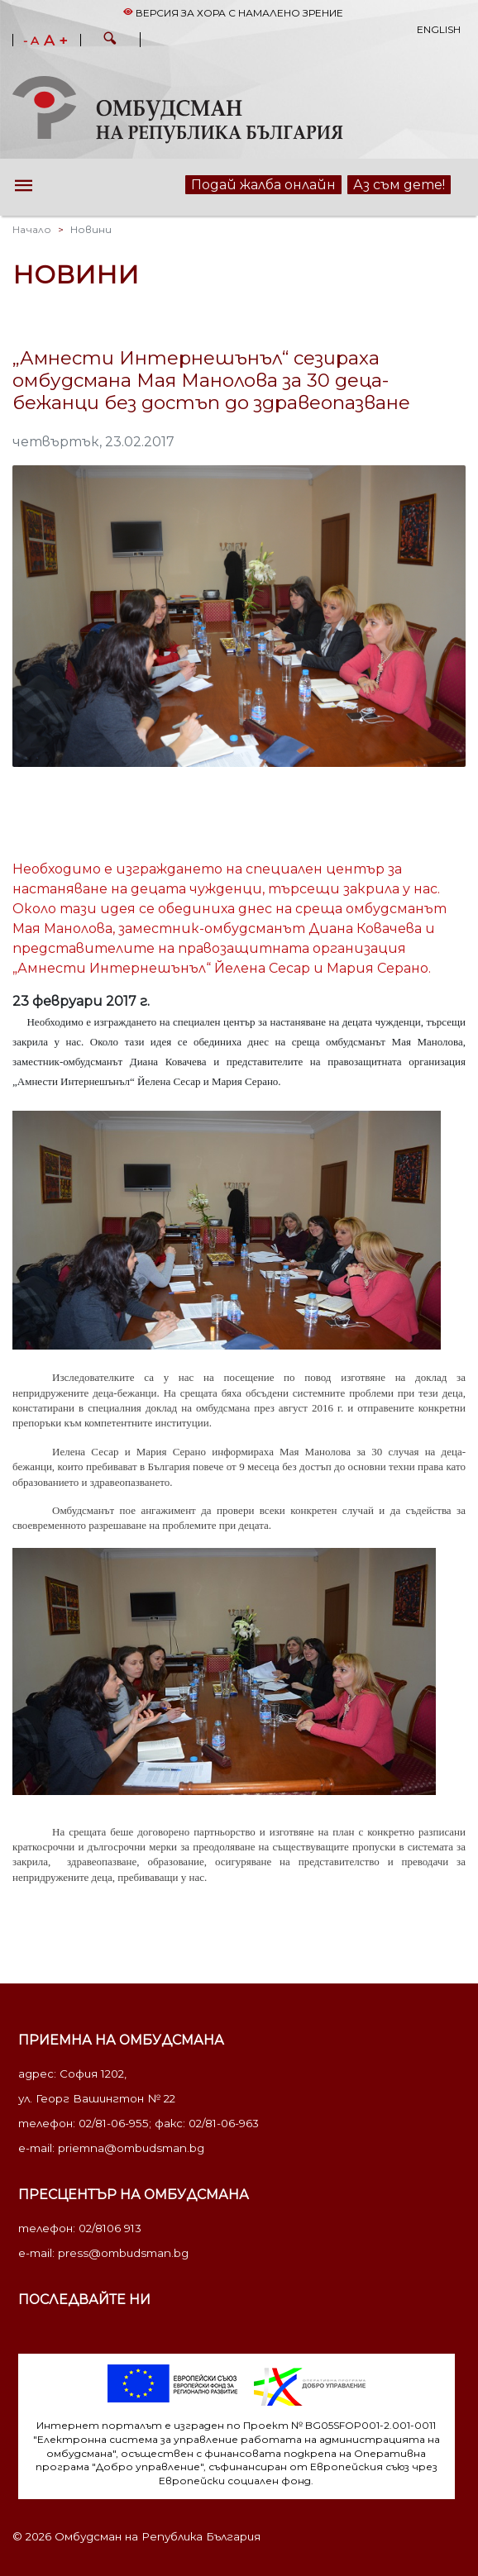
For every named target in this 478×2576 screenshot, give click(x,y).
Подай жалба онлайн (263, 185)
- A (31, 41)
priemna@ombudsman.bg (131, 2148)
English (439, 29)
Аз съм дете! (399, 185)
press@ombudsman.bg (123, 2252)
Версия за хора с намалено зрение (233, 13)
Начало (31, 229)
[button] (110, 40)
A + (56, 40)
